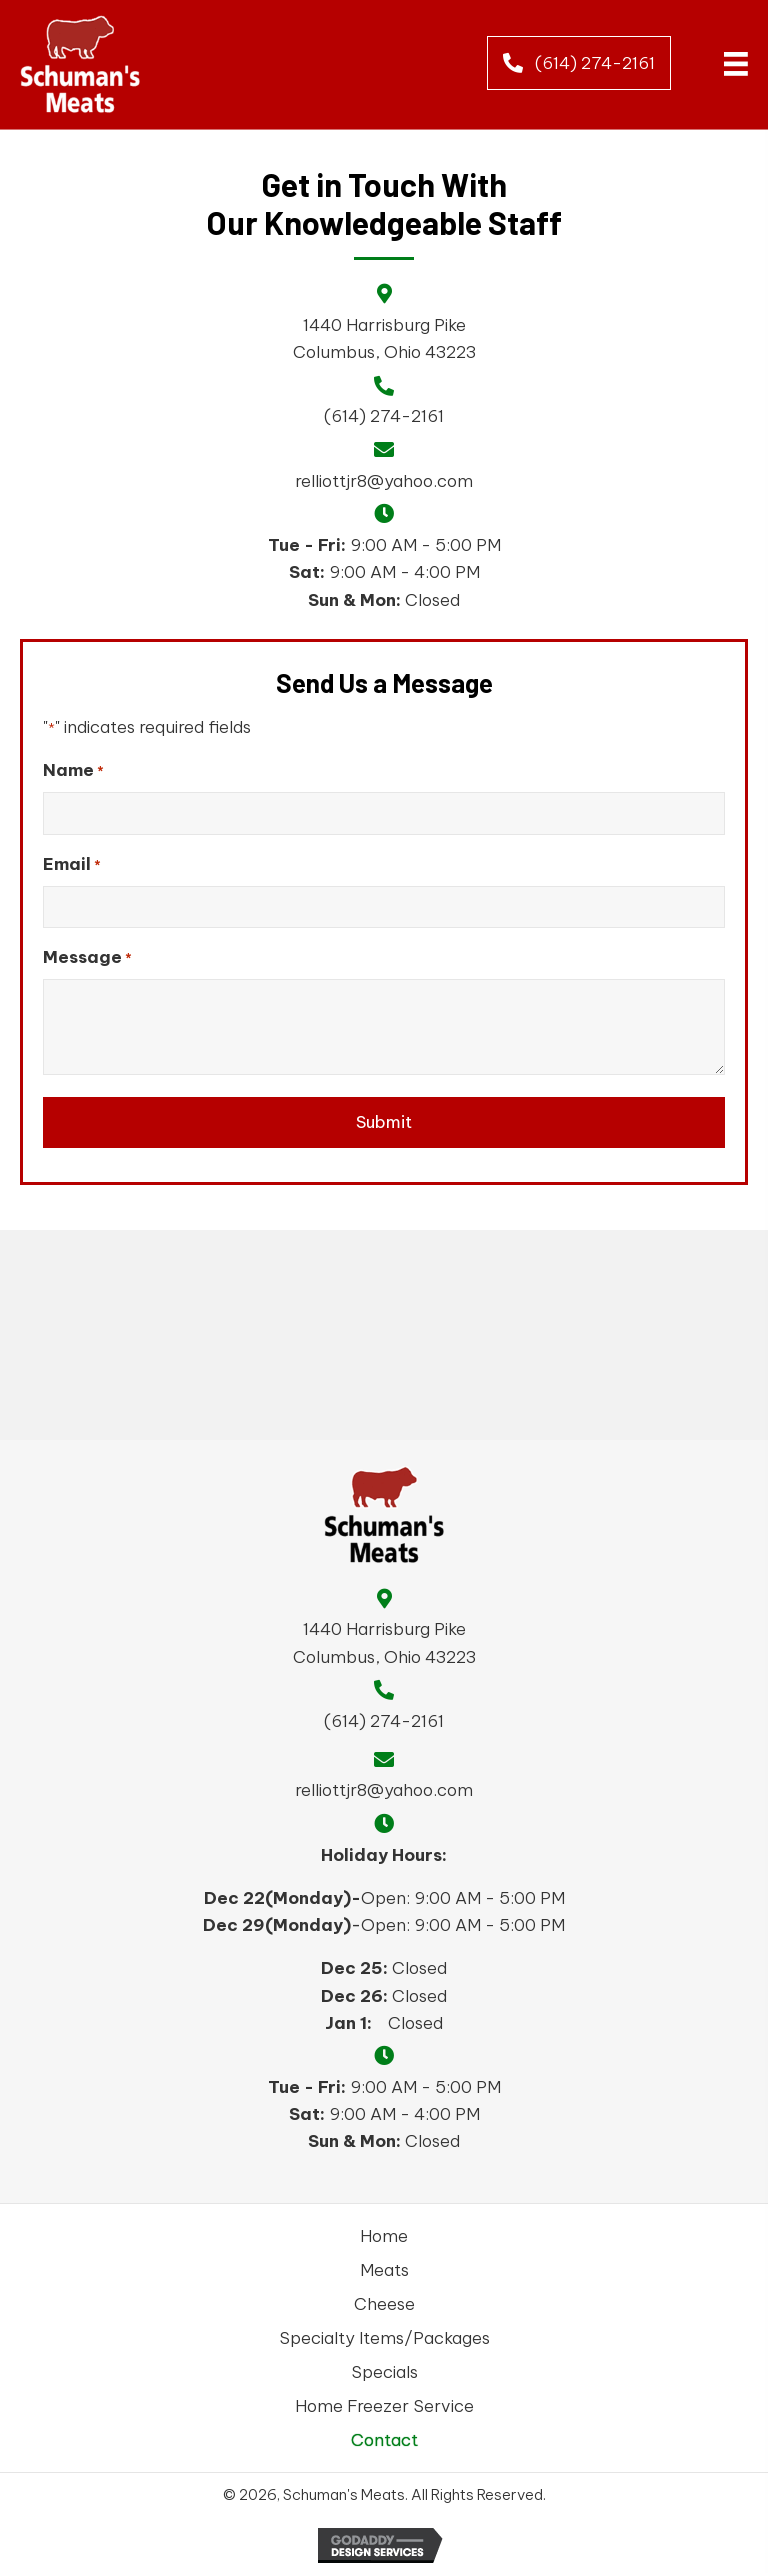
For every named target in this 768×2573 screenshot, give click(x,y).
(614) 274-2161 (384, 416)
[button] (579, 63)
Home (384, 2236)
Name (73, 770)
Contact (384, 2440)
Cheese (384, 2304)
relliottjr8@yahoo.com (384, 481)
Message (87, 957)
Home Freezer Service (384, 2406)
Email (72, 864)
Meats (384, 2270)
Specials (384, 2372)
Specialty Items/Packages (384, 2338)
